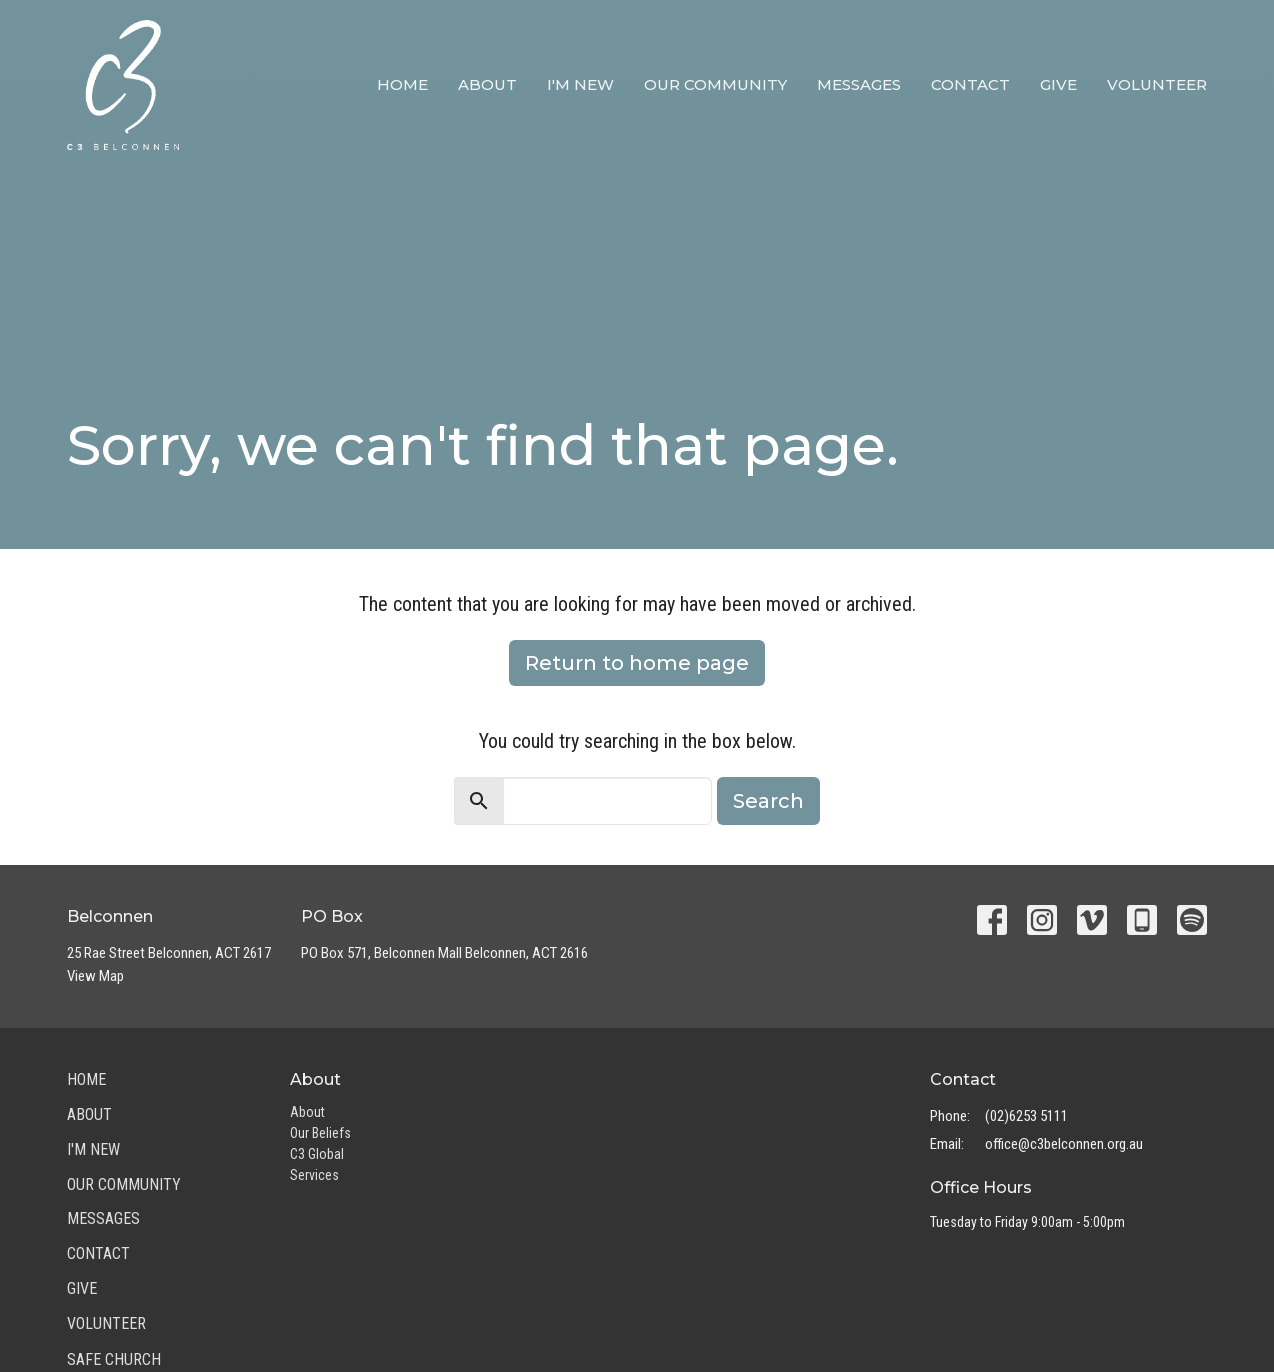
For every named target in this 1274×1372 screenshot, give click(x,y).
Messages (859, 84)
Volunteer (1157, 84)
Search (768, 801)
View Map (95, 976)
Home (402, 84)
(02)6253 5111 (1026, 1116)
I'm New (580, 84)
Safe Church (114, 1359)
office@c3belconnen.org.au (1064, 1144)
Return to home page (637, 663)
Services (314, 1175)
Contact (970, 84)
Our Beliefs (320, 1133)
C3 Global (317, 1154)
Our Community (715, 84)
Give (1058, 84)
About (487, 84)
